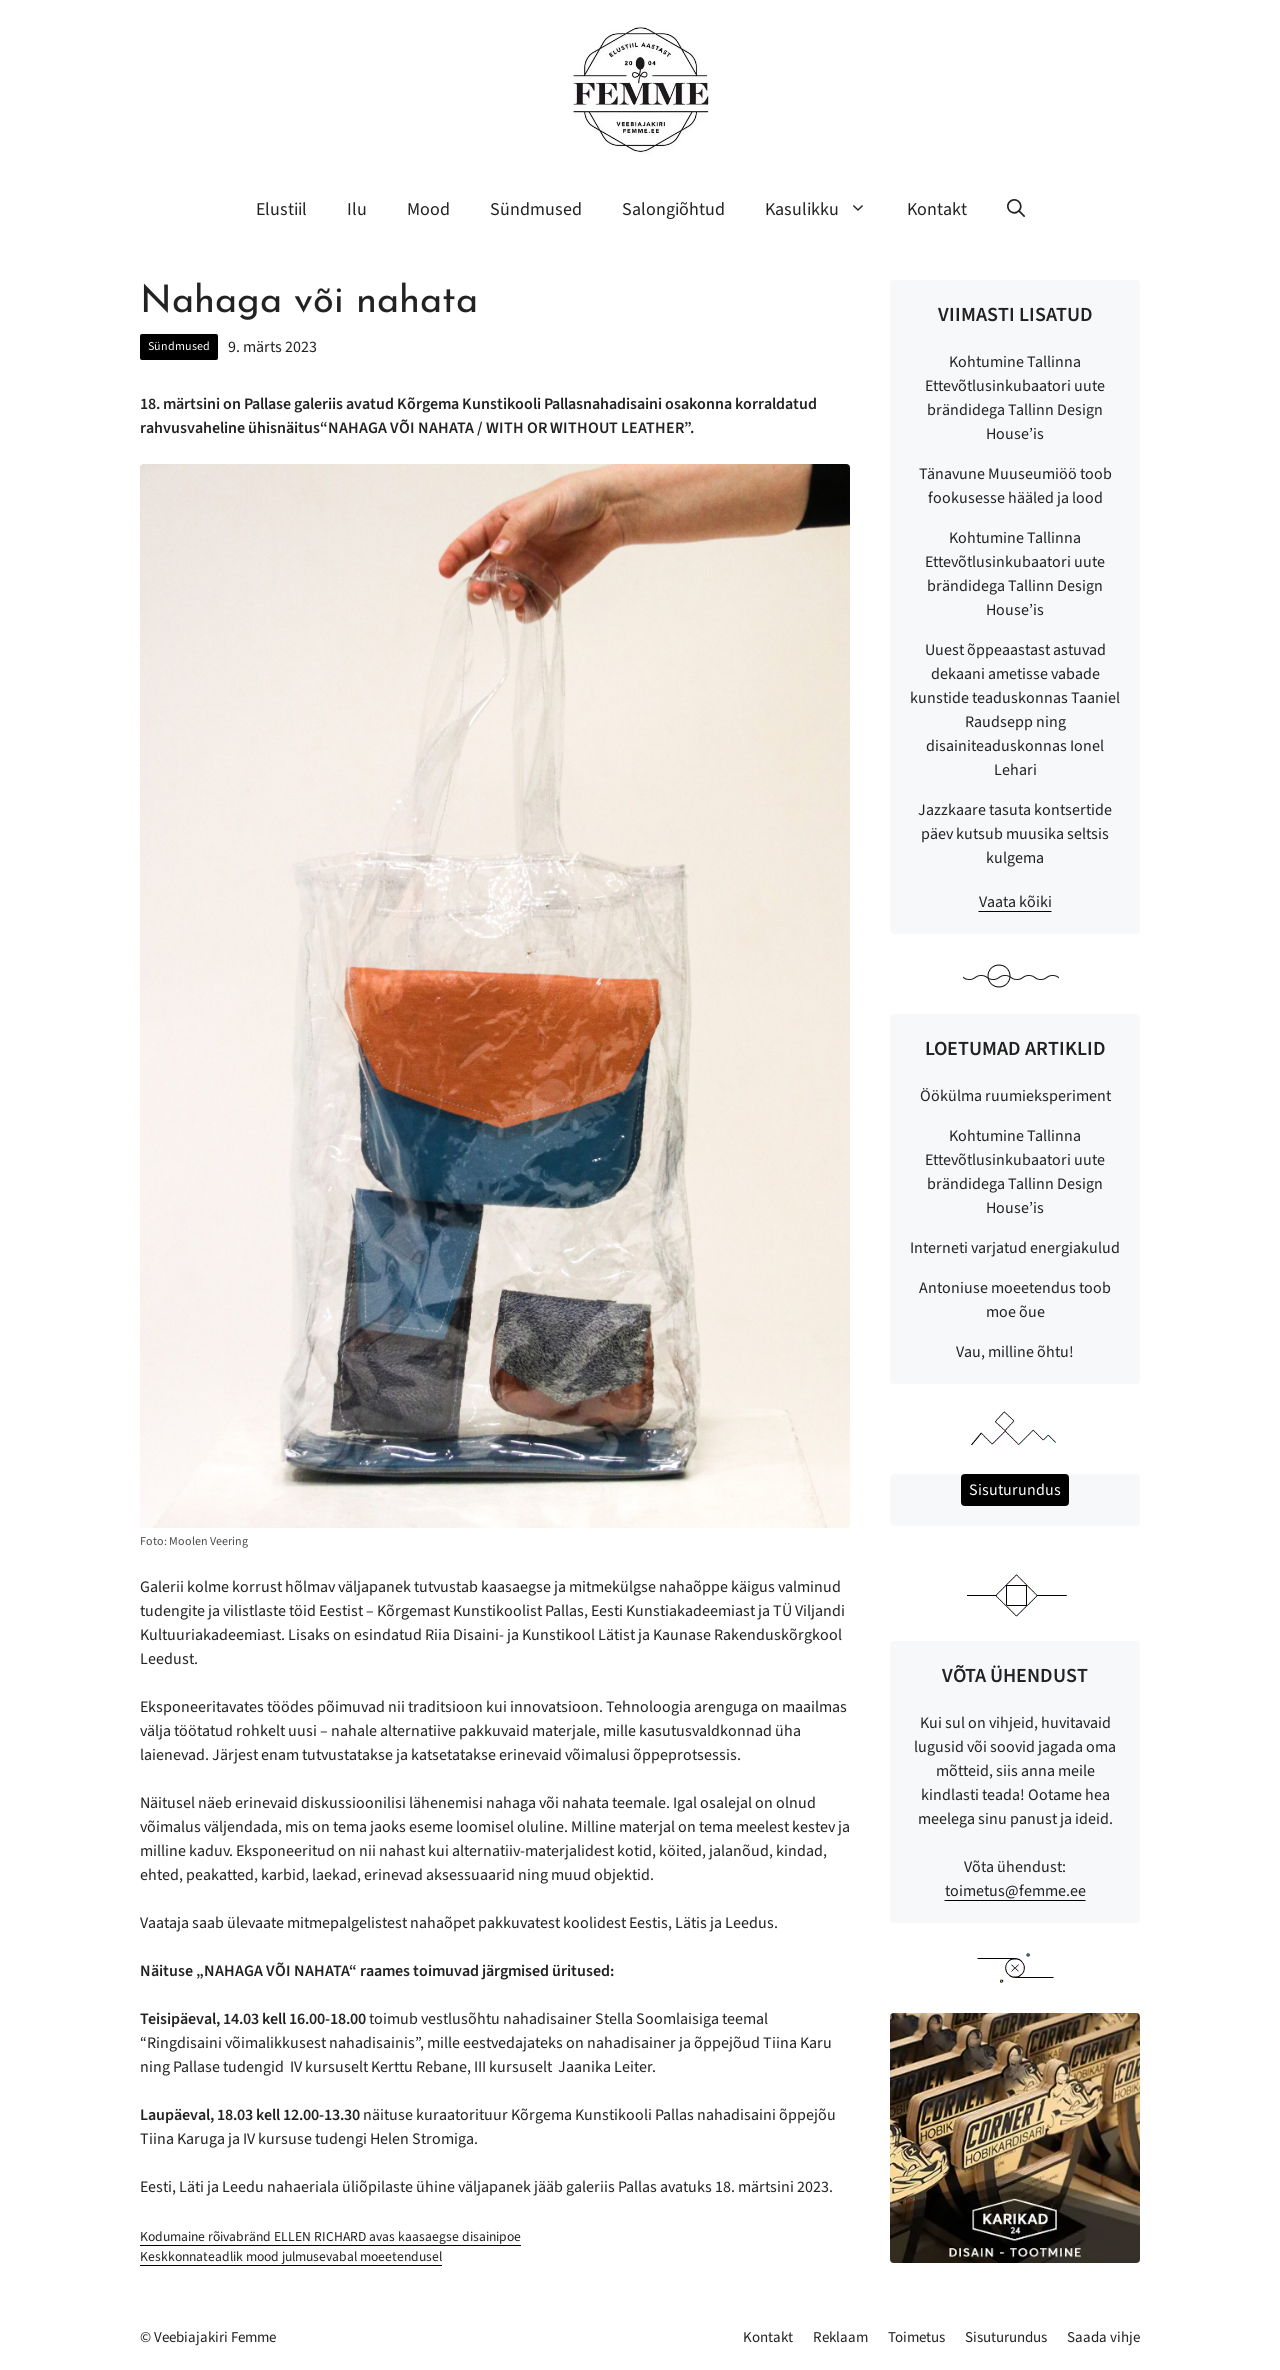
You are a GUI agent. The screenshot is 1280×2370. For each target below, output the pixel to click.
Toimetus (916, 2337)
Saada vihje (1103, 2337)
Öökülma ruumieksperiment (1015, 1096)
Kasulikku (826, 210)
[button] (1016, 210)
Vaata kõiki (1015, 902)
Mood (428, 209)
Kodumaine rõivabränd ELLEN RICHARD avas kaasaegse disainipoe (330, 2236)
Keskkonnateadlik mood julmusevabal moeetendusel (291, 2256)
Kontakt (937, 209)
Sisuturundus (1006, 2337)
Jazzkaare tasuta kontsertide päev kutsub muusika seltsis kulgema (1015, 834)
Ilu (357, 209)
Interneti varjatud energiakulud (1015, 1248)
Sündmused (536, 209)
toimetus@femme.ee (1015, 1891)
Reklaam (840, 2337)
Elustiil (281, 209)
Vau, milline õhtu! (1015, 1352)
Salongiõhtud (673, 209)
